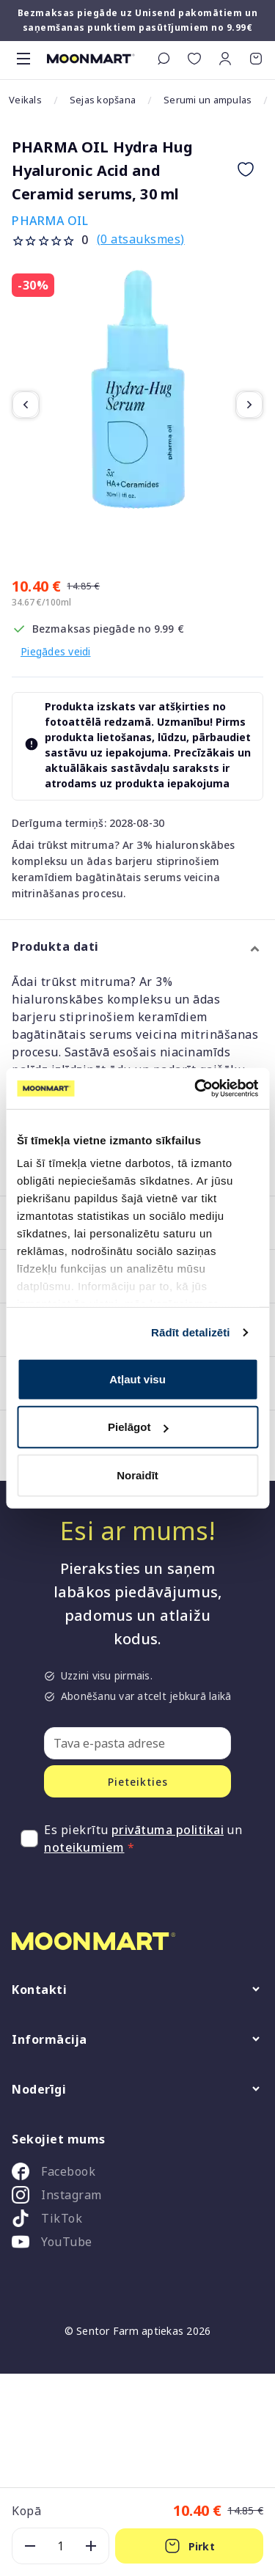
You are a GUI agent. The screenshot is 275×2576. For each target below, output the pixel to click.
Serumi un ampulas (208, 99)
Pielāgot (138, 1427)
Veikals (25, 99)
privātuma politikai (167, 1830)
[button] (225, 58)
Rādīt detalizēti (190, 1332)
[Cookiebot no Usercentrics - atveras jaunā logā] (195, 1088)
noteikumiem (84, 1847)
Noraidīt (137, 1474)
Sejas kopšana (103, 99)
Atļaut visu (137, 1378)
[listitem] (137, 2174)
